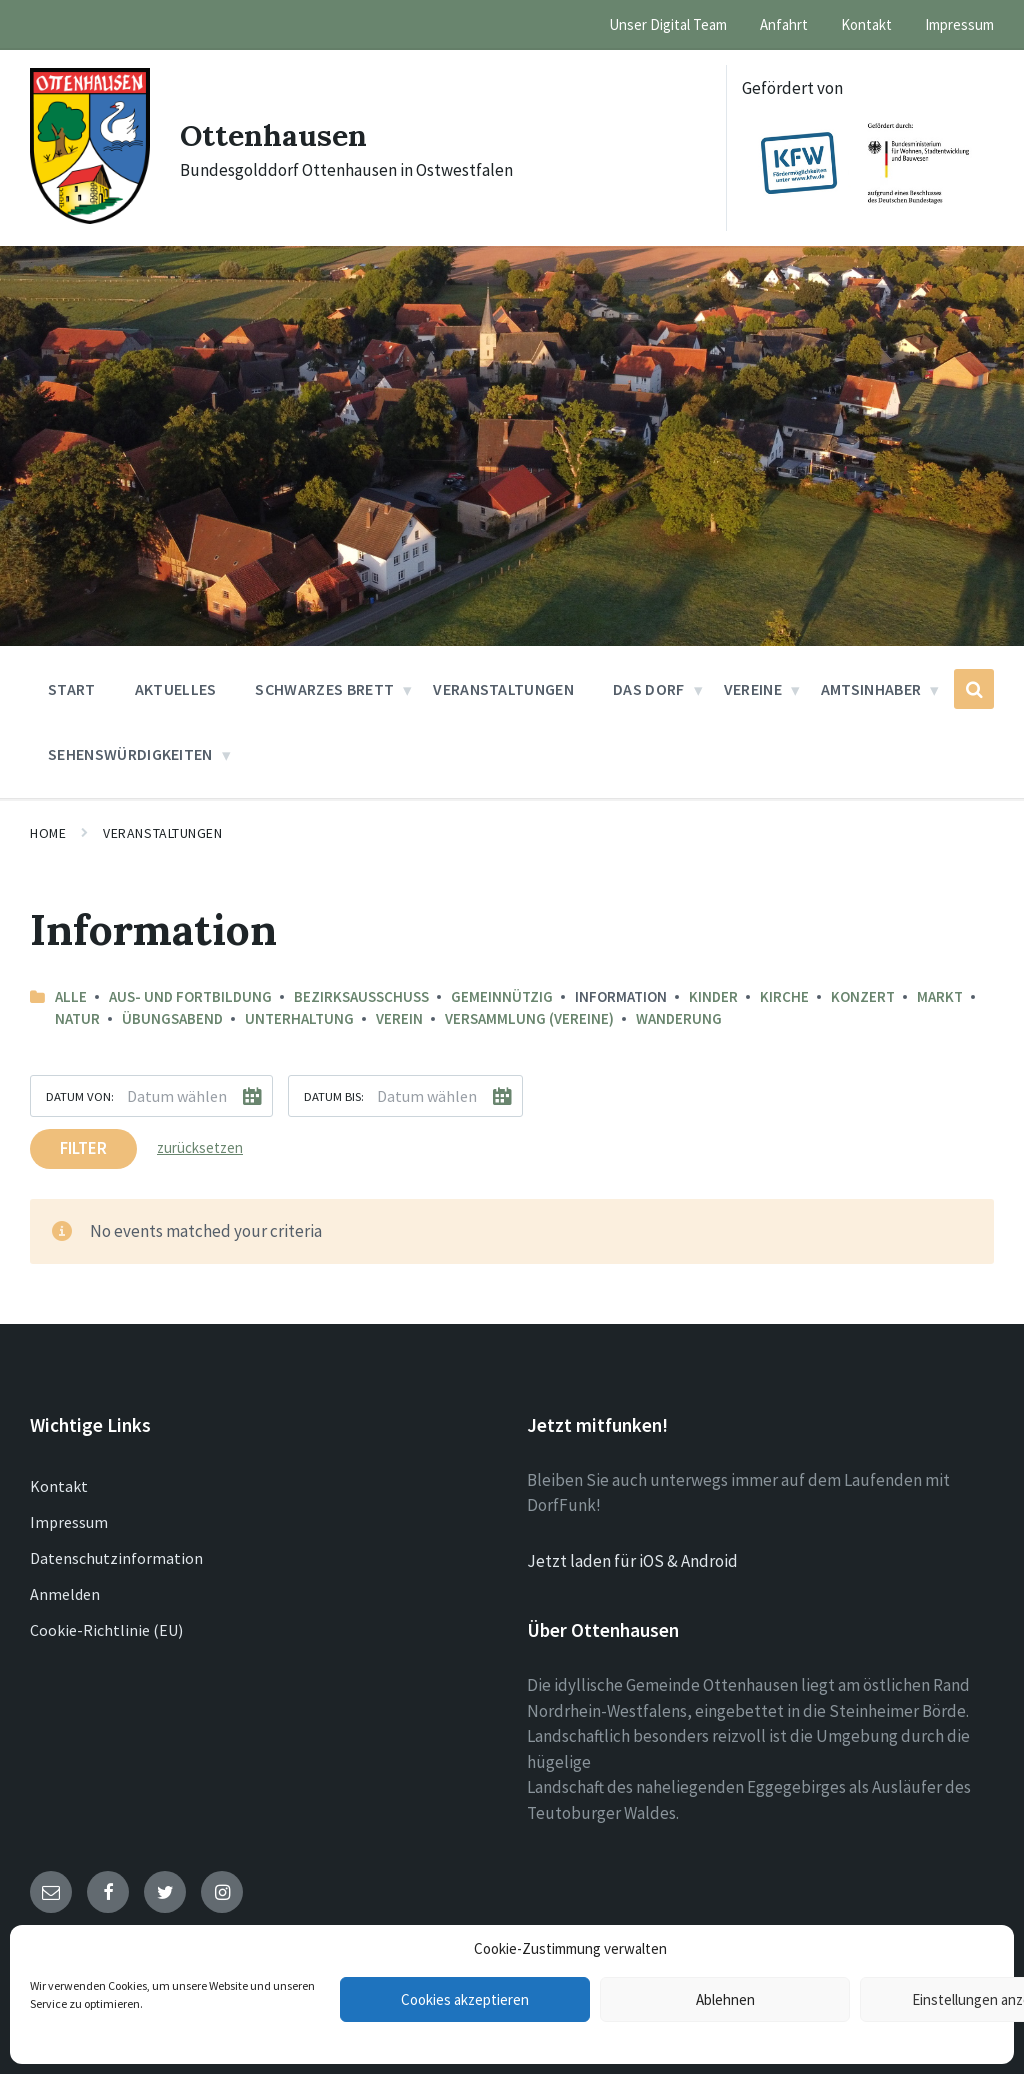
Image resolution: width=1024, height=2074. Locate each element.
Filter (83, 1148)
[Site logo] (90, 218)
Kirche (784, 996)
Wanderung (679, 1018)
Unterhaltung (299, 1018)
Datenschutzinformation (116, 1558)
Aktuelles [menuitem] (176, 689)
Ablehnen (725, 1999)
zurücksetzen (200, 1147)
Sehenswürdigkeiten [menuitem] (130, 754)
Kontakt (59, 1486)
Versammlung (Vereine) (529, 1018)
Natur (77, 1018)
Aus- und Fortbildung (190, 996)
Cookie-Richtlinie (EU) (106, 1630)
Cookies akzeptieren (465, 1999)
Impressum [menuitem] (959, 24)
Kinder (713, 996)
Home (48, 833)
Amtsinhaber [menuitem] (871, 689)
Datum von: (80, 1096)
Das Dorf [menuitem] (649, 689)
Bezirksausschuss (361, 996)
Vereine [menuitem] (753, 689)
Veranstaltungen (162, 833)
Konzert (863, 996)
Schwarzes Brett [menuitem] (324, 689)
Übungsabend (172, 1018)
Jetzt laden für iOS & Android (632, 1561)
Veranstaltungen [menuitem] (503, 689)
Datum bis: (334, 1096)
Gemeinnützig (502, 996)
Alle (71, 996)
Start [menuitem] (72, 689)
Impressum (69, 1522)
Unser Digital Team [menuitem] (668, 24)
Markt (940, 996)
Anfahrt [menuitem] (784, 24)
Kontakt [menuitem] (866, 24)
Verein (399, 1018)
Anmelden (65, 1594)
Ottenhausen (273, 135)
